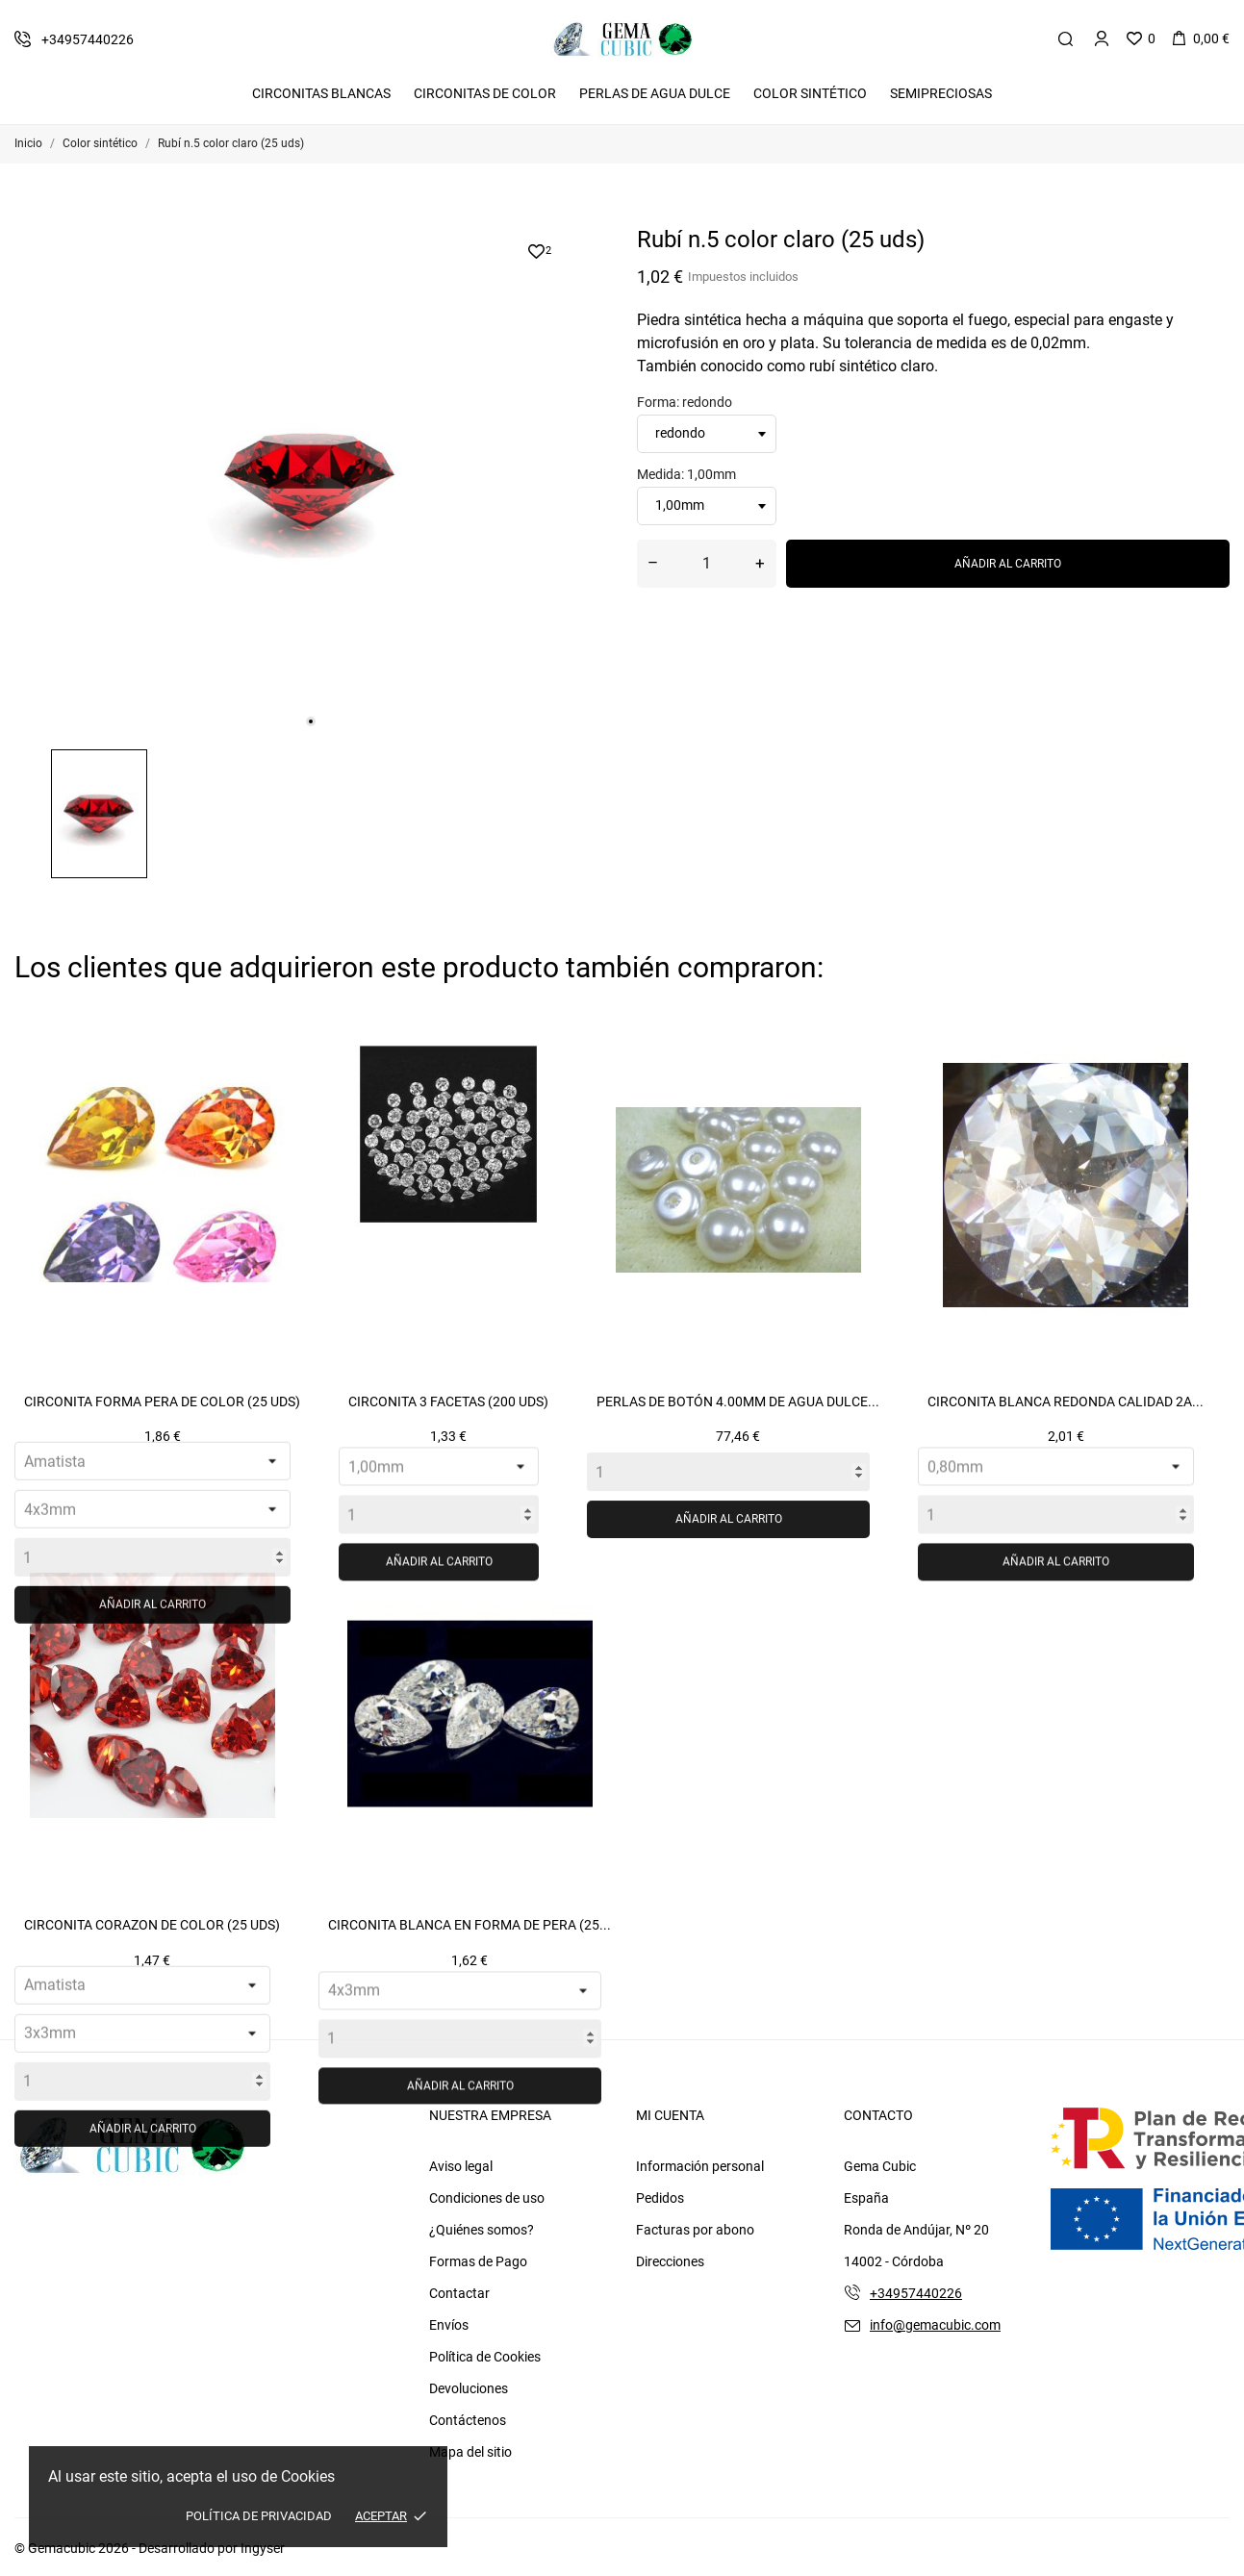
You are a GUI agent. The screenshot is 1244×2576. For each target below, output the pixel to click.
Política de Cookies (485, 2356)
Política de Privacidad (259, 2516)
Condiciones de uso (487, 2198)
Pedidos (660, 2198)
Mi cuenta (670, 2115)
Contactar (459, 2293)
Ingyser (263, 2548)
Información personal (700, 2166)
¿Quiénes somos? (481, 2229)
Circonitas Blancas (321, 93)
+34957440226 (916, 2293)
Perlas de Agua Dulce (654, 93)
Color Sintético (810, 93)
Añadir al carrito (1007, 563)
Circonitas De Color (485, 93)
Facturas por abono (695, 2229)
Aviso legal (461, 2166)
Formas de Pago (478, 2261)
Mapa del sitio (470, 2452)
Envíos (449, 2325)
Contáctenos (467, 2420)
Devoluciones (468, 2388)
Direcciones (670, 2261)
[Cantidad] (707, 564)
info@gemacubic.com (935, 2325)
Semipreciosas (941, 93)
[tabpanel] (311, 480)
